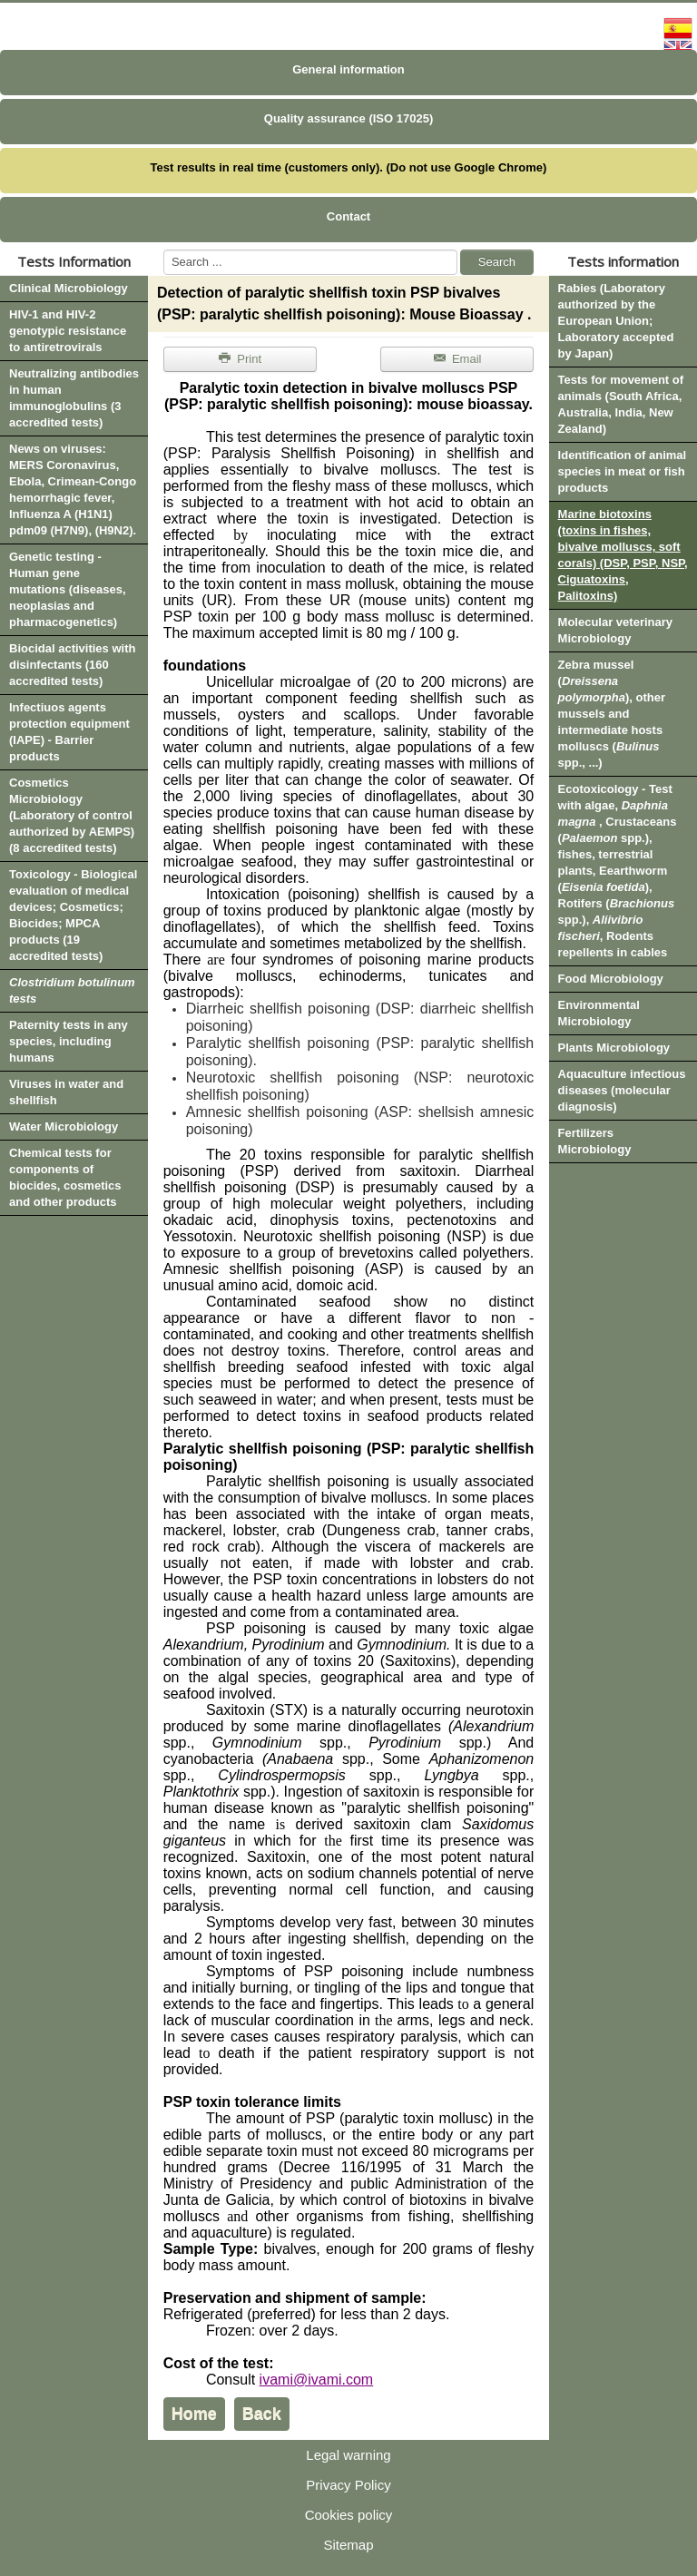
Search (496, 262)
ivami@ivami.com (317, 2379)
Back (261, 2414)
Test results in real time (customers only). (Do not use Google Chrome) (349, 167)
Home (194, 2414)
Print (239, 359)
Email (457, 359)
